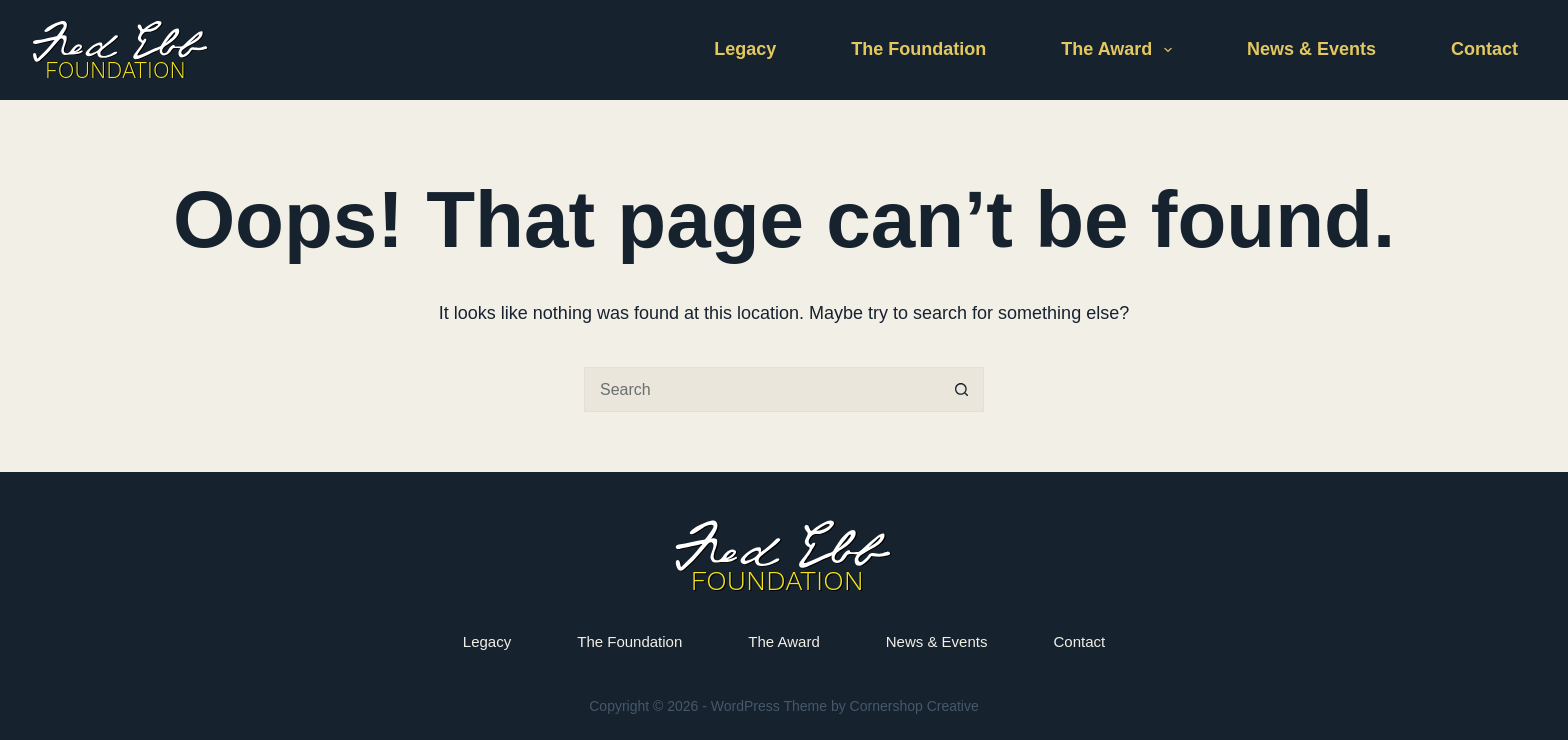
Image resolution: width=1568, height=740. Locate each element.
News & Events (1311, 49)
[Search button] (961, 389)
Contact (1484, 49)
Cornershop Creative (914, 706)
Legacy (745, 49)
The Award (1120, 50)
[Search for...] (761, 389)
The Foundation (918, 49)
